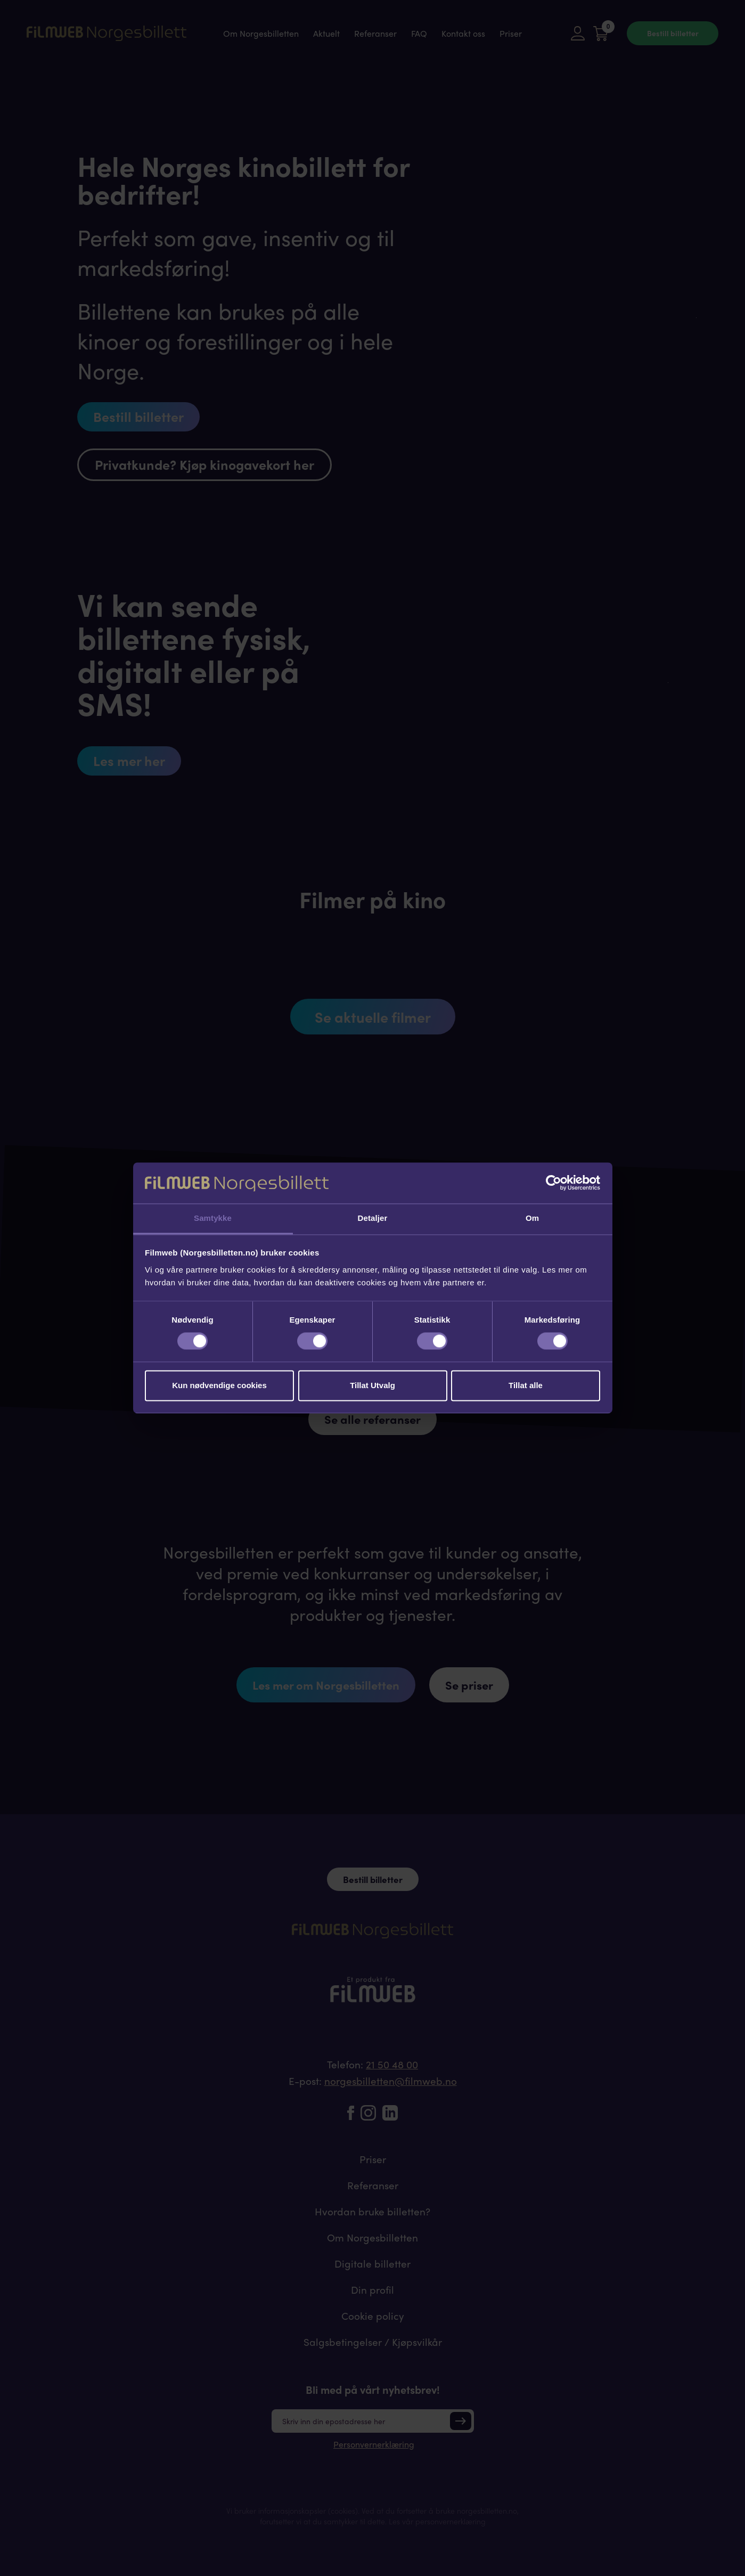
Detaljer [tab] (373, 1217)
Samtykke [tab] (213, 1217)
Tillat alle (526, 1385)
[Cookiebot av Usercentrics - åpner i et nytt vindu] (553, 1183)
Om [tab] (532, 1217)
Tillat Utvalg (372, 1385)
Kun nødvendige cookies (219, 1385)
